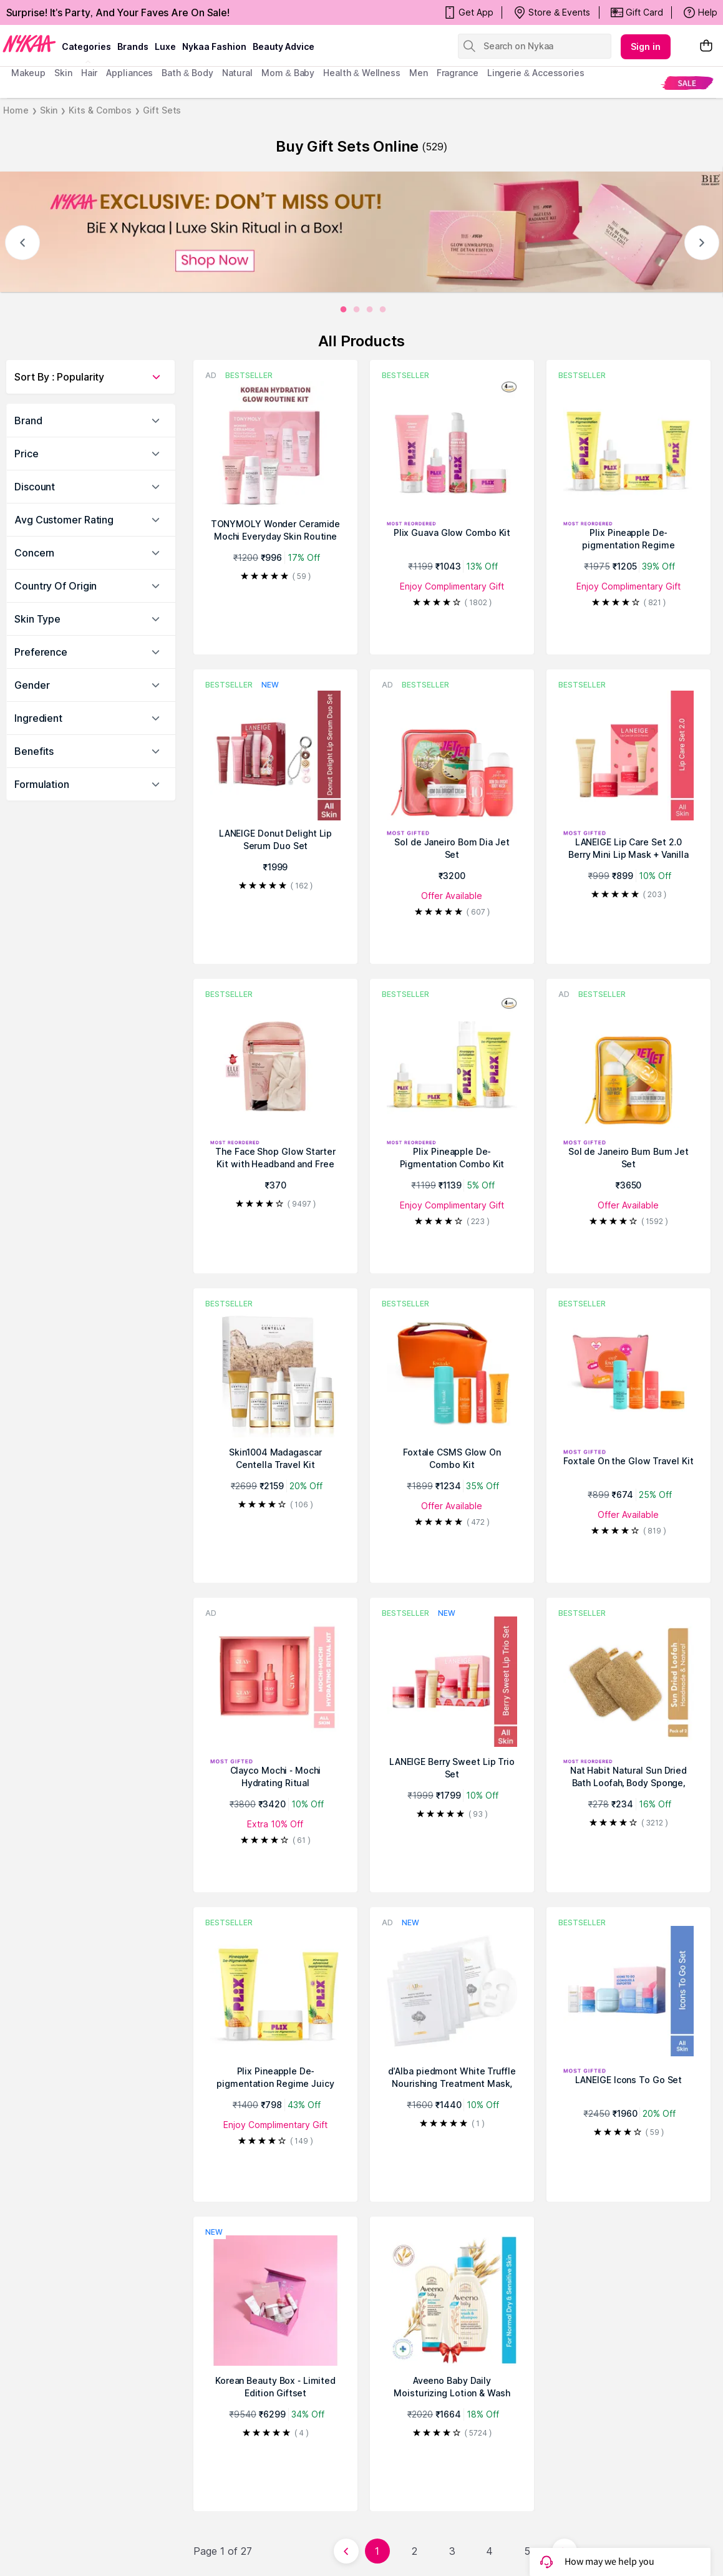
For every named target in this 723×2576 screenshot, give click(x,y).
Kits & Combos (100, 110)
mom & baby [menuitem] (287, 72)
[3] (383, 310)
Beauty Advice (283, 46)
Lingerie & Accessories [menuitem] (536, 72)
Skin (49, 110)
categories (86, 46)
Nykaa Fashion (214, 46)
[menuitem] (687, 82)
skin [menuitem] (63, 72)
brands (132, 46)
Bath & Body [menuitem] (187, 72)
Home (16, 110)
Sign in (646, 46)
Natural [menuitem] (237, 72)
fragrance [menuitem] (457, 72)
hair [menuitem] (89, 72)
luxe (165, 46)
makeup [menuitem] (28, 72)
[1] (357, 310)
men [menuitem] (418, 72)
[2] (370, 310)
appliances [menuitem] (129, 72)
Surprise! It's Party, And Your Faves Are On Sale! (118, 12)
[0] (343, 310)
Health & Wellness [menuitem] (361, 72)
